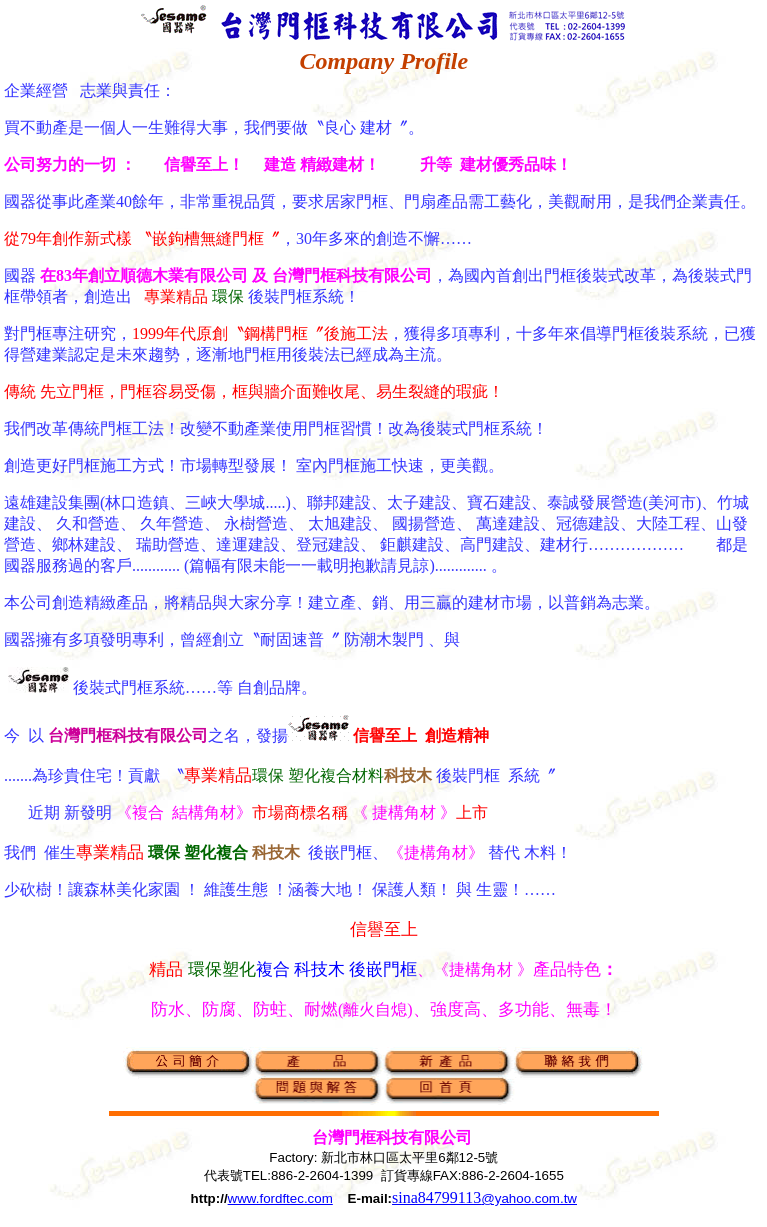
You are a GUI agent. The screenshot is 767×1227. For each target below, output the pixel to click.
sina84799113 (484, 1197)
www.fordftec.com (280, 1198)
